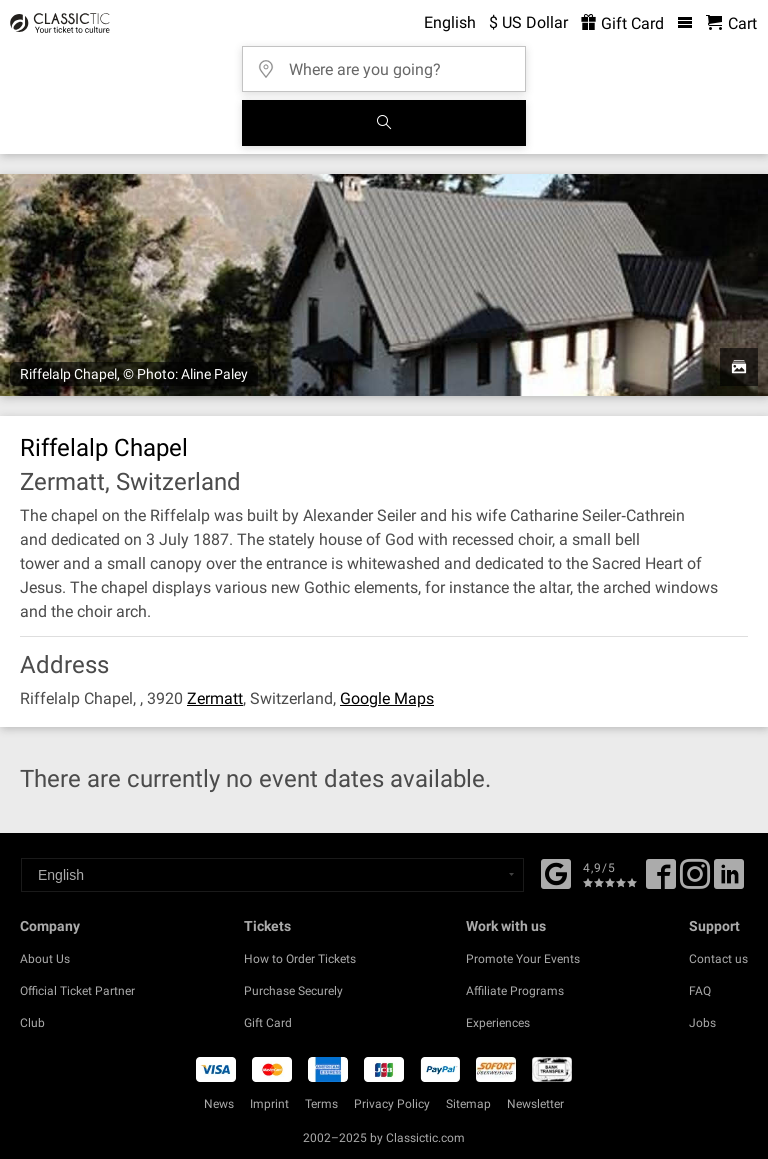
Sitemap (468, 1104)
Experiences (498, 1023)
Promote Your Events (523, 959)
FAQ (700, 991)
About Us (45, 959)
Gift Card (268, 1023)
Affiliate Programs (515, 991)
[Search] (384, 123)
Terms (321, 1104)
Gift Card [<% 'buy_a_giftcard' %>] (622, 23)
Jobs (702, 1023)
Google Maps (387, 698)
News (219, 1104)
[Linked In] (729, 881)
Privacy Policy (392, 1104)
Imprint (269, 1104)
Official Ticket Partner (77, 991)
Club (32, 1023)
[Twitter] (695, 881)
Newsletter (535, 1104)
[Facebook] (556, 872)
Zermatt (215, 698)
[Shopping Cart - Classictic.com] (731, 23)
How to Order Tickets (300, 959)
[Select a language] (272, 875)
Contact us (718, 959)
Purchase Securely (293, 991)
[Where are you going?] (390, 62)
